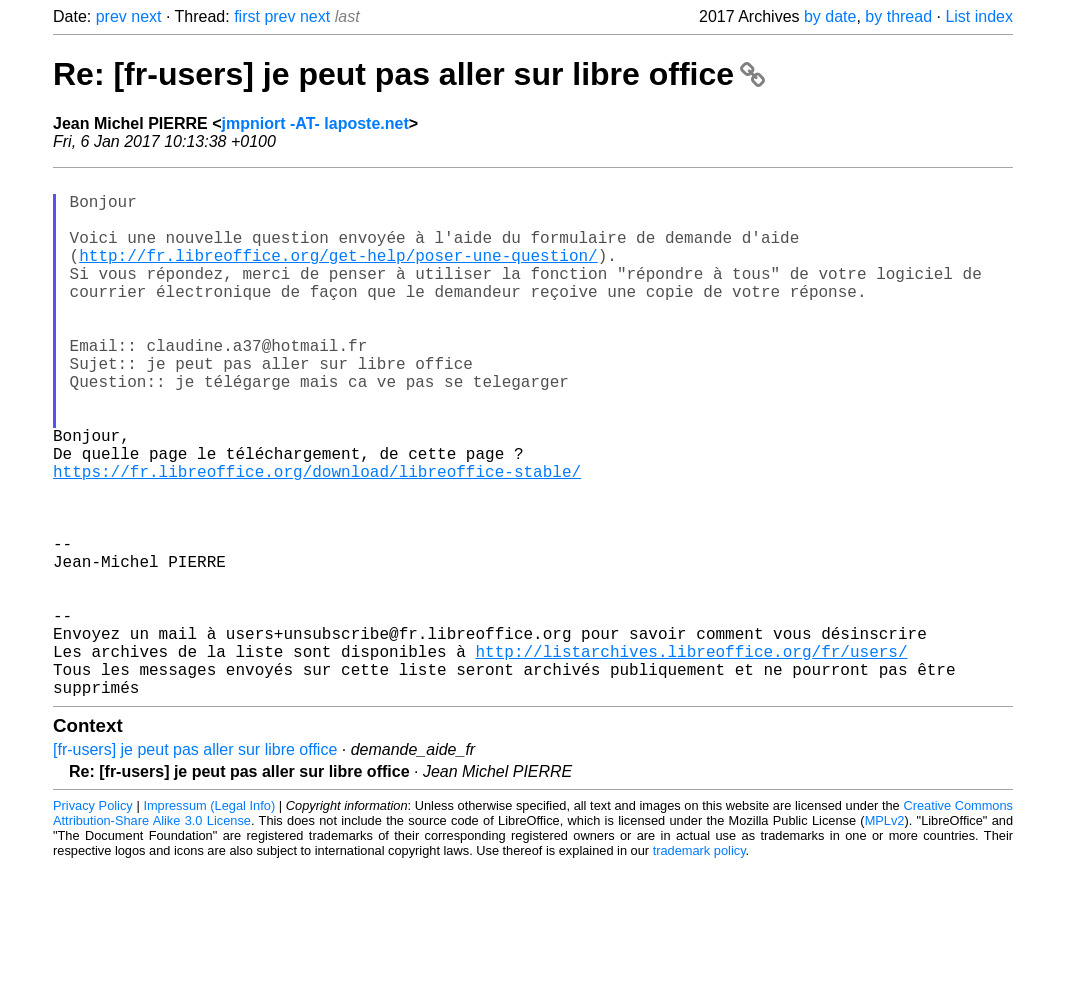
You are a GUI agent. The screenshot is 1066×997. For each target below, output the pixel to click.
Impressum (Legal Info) (209, 921)
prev (111, 16)
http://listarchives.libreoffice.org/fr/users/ (691, 759)
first (247, 16)
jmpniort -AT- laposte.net (315, 123)
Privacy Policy (93, 921)
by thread (898, 16)
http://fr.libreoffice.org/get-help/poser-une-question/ (338, 275)
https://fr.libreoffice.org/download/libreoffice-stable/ (317, 539)
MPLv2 (885, 936)
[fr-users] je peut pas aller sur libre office (195, 865)
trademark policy (699, 966)
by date (830, 16)
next (146, 16)
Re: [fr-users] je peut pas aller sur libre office (409, 74)
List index (979, 16)
